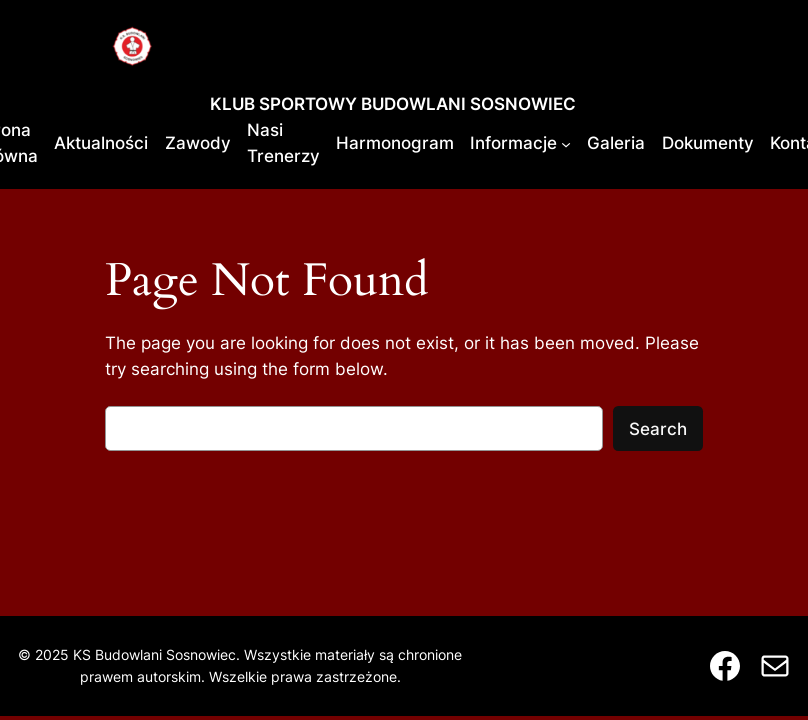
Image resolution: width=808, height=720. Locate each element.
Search (658, 429)
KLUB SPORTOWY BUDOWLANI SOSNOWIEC (393, 104)
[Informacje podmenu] (566, 143)
